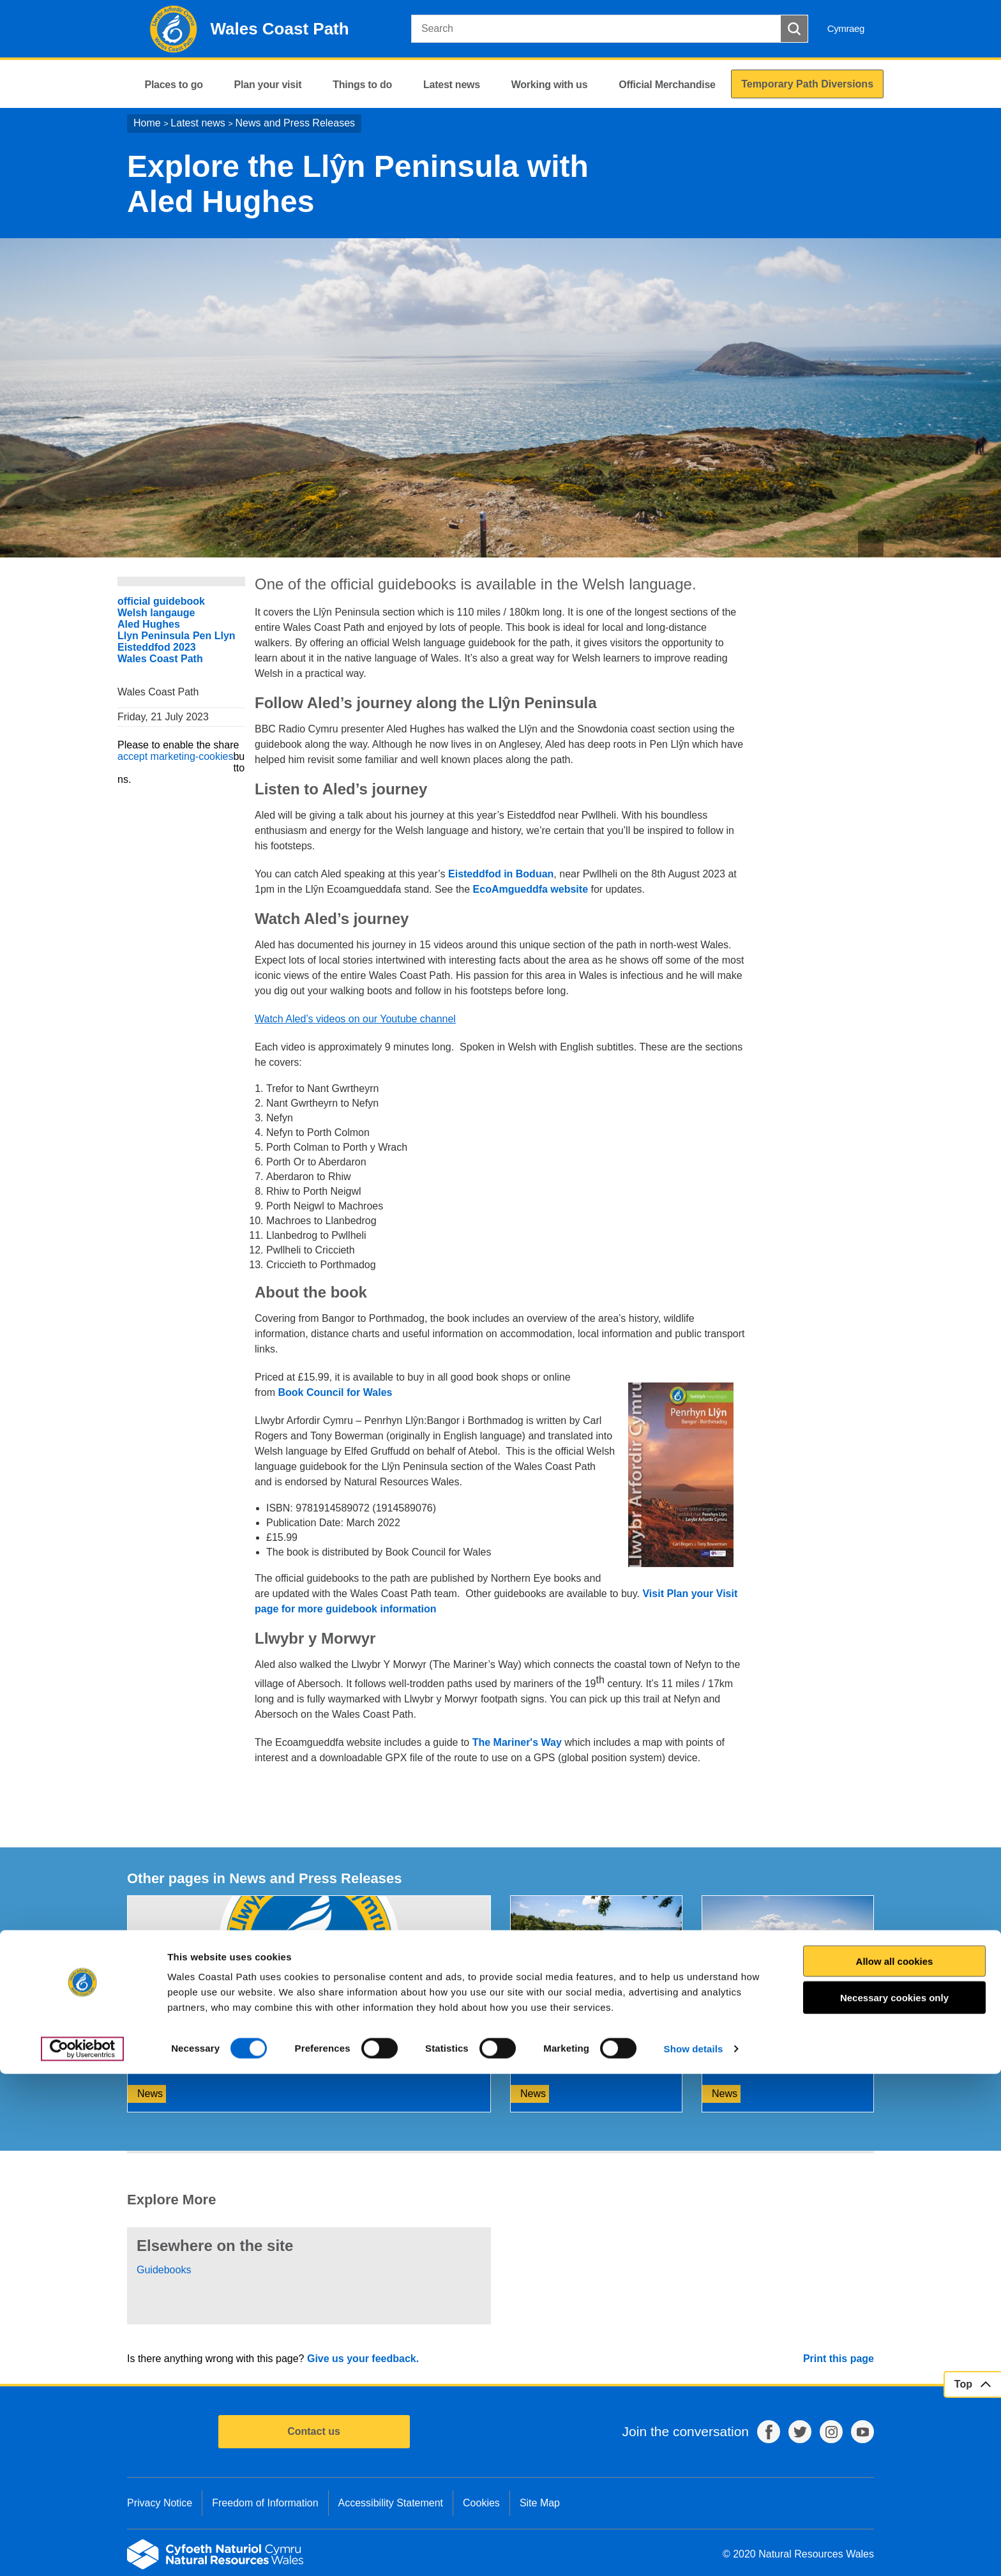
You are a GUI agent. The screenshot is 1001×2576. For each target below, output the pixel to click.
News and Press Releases (295, 122)
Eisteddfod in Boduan (500, 873)
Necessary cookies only (894, 2500)
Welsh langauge (156, 612)
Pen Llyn (214, 635)
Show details (693, 2550)
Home (147, 122)
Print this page (838, 2358)
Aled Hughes (148, 624)
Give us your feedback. (363, 2358)
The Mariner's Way (517, 1742)
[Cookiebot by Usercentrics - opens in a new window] (82, 2551)
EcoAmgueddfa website (530, 889)
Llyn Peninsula (153, 635)
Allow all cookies (894, 2463)
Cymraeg (845, 28)
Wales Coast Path (160, 658)
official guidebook (161, 601)
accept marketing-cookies (175, 756)
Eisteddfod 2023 (156, 647)
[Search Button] (794, 29)
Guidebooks (164, 2269)
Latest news (197, 122)
